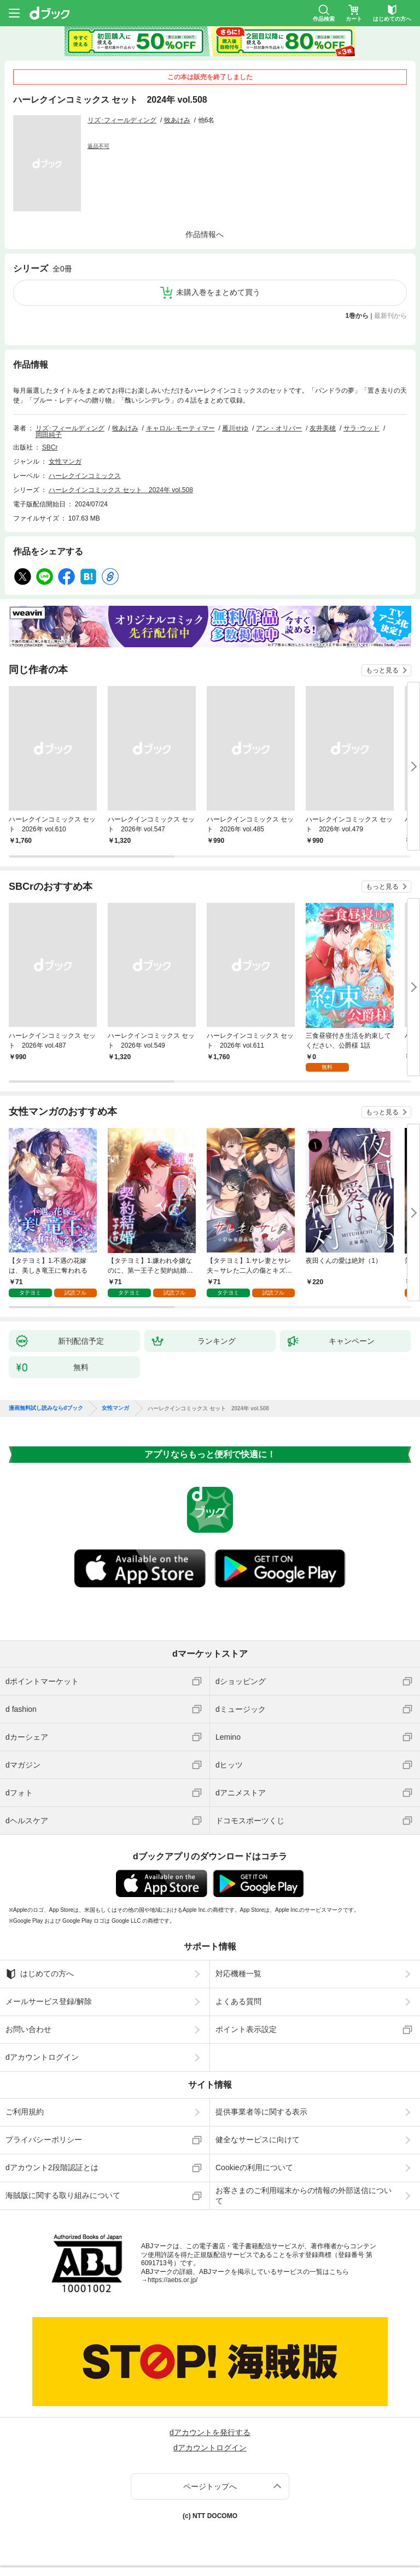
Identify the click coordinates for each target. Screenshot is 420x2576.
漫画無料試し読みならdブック (46, 1408)
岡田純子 (49, 435)
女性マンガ (65, 461)
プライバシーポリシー (43, 2139)
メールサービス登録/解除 (48, 2001)
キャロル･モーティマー (180, 428)
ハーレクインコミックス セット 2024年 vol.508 (121, 490)
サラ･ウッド (361, 428)
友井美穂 (323, 428)
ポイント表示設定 (246, 2029)
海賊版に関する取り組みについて (62, 2195)
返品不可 (98, 146)
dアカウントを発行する (210, 2432)
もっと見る (382, 670)
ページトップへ (210, 2486)
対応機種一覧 (238, 1973)
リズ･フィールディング (122, 120)
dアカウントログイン (42, 2057)
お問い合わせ (28, 2029)
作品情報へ (204, 234)
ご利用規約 (24, 2111)
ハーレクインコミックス (85, 476)
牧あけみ (177, 120)
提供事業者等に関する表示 (261, 2111)
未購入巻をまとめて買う (218, 292)
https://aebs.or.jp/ (172, 2280)
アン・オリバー (279, 428)
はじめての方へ (39, 1974)
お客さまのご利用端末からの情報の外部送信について (303, 2195)
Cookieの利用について (254, 2167)
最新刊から (390, 315)
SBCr (50, 447)
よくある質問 (238, 2001)
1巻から (357, 315)
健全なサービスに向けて (257, 2139)
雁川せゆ (235, 428)
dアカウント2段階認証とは (51, 2167)
